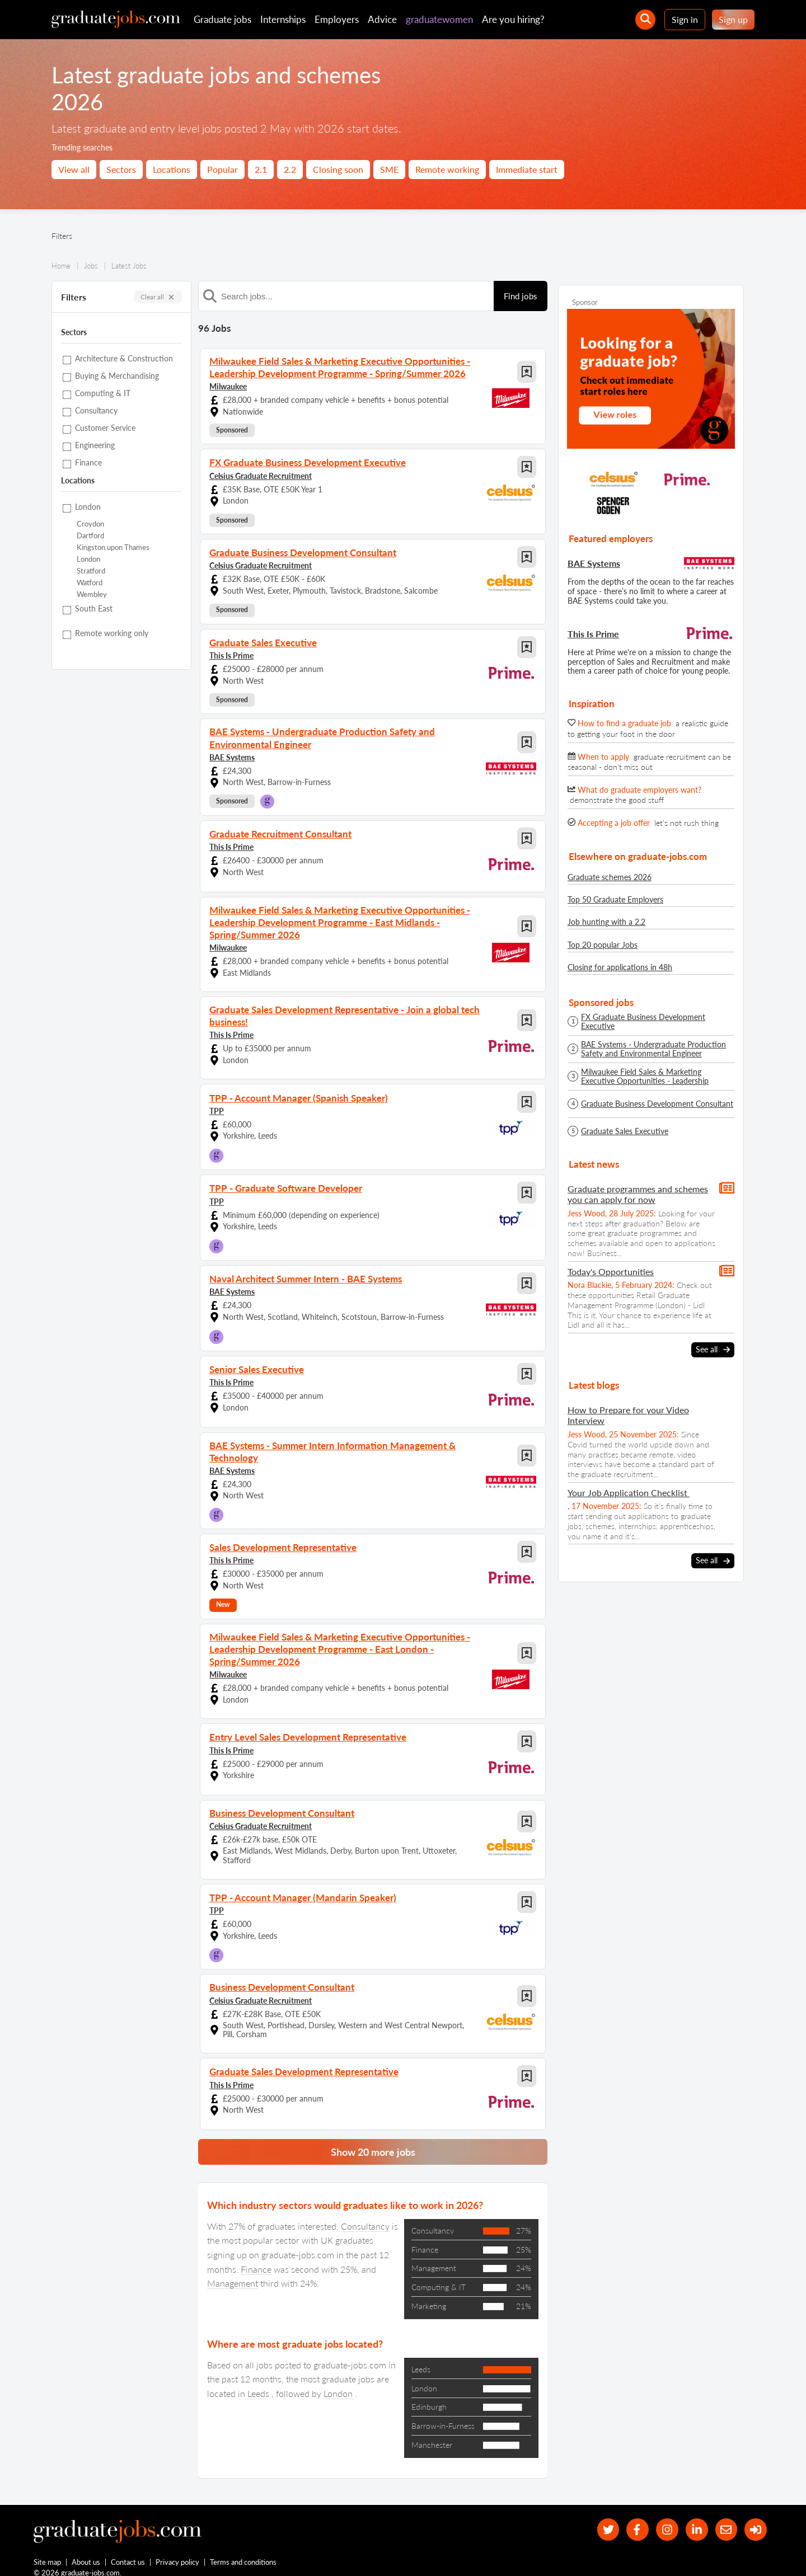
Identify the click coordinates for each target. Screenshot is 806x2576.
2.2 (290, 169)
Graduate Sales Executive (624, 1131)
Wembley (92, 594)
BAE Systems (232, 754)
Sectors (121, 169)
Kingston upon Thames (113, 547)
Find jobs (520, 296)
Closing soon (338, 169)
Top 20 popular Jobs (603, 944)
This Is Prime (231, 654)
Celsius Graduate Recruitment (260, 474)
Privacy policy (178, 2552)
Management (232, 2273)
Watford (89, 582)
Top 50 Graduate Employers (615, 899)
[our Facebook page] (635, 2519)
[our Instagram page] (665, 2519)
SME (389, 169)
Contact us (128, 2552)
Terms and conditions (243, 2552)
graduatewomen (439, 19)
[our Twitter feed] (604, 2519)
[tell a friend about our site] (725, 2519)
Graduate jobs (222, 19)
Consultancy (365, 2215)
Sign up (733, 19)
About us (86, 2552)
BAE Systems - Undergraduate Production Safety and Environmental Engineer (653, 1049)
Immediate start (526, 169)
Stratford (91, 571)
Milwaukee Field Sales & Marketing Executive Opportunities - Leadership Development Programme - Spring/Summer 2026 (656, 1076)
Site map (47, 2552)
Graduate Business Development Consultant (657, 1103)
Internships (283, 19)
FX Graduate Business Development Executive (643, 1022)
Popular (222, 169)
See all (713, 1349)
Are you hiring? (513, 19)
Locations (171, 169)
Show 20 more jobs (373, 2141)
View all (74, 169)
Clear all (157, 297)
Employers (337, 19)
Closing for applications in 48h (620, 967)
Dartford (90, 535)
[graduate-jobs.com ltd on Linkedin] (695, 2519)
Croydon (90, 524)
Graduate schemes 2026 (610, 877)
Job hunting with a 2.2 (606, 922)
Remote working (447, 169)
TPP (216, 1105)
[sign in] (755, 2519)
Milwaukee (228, 385)
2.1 (261, 169)
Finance (256, 2258)
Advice (382, 19)
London (88, 559)
